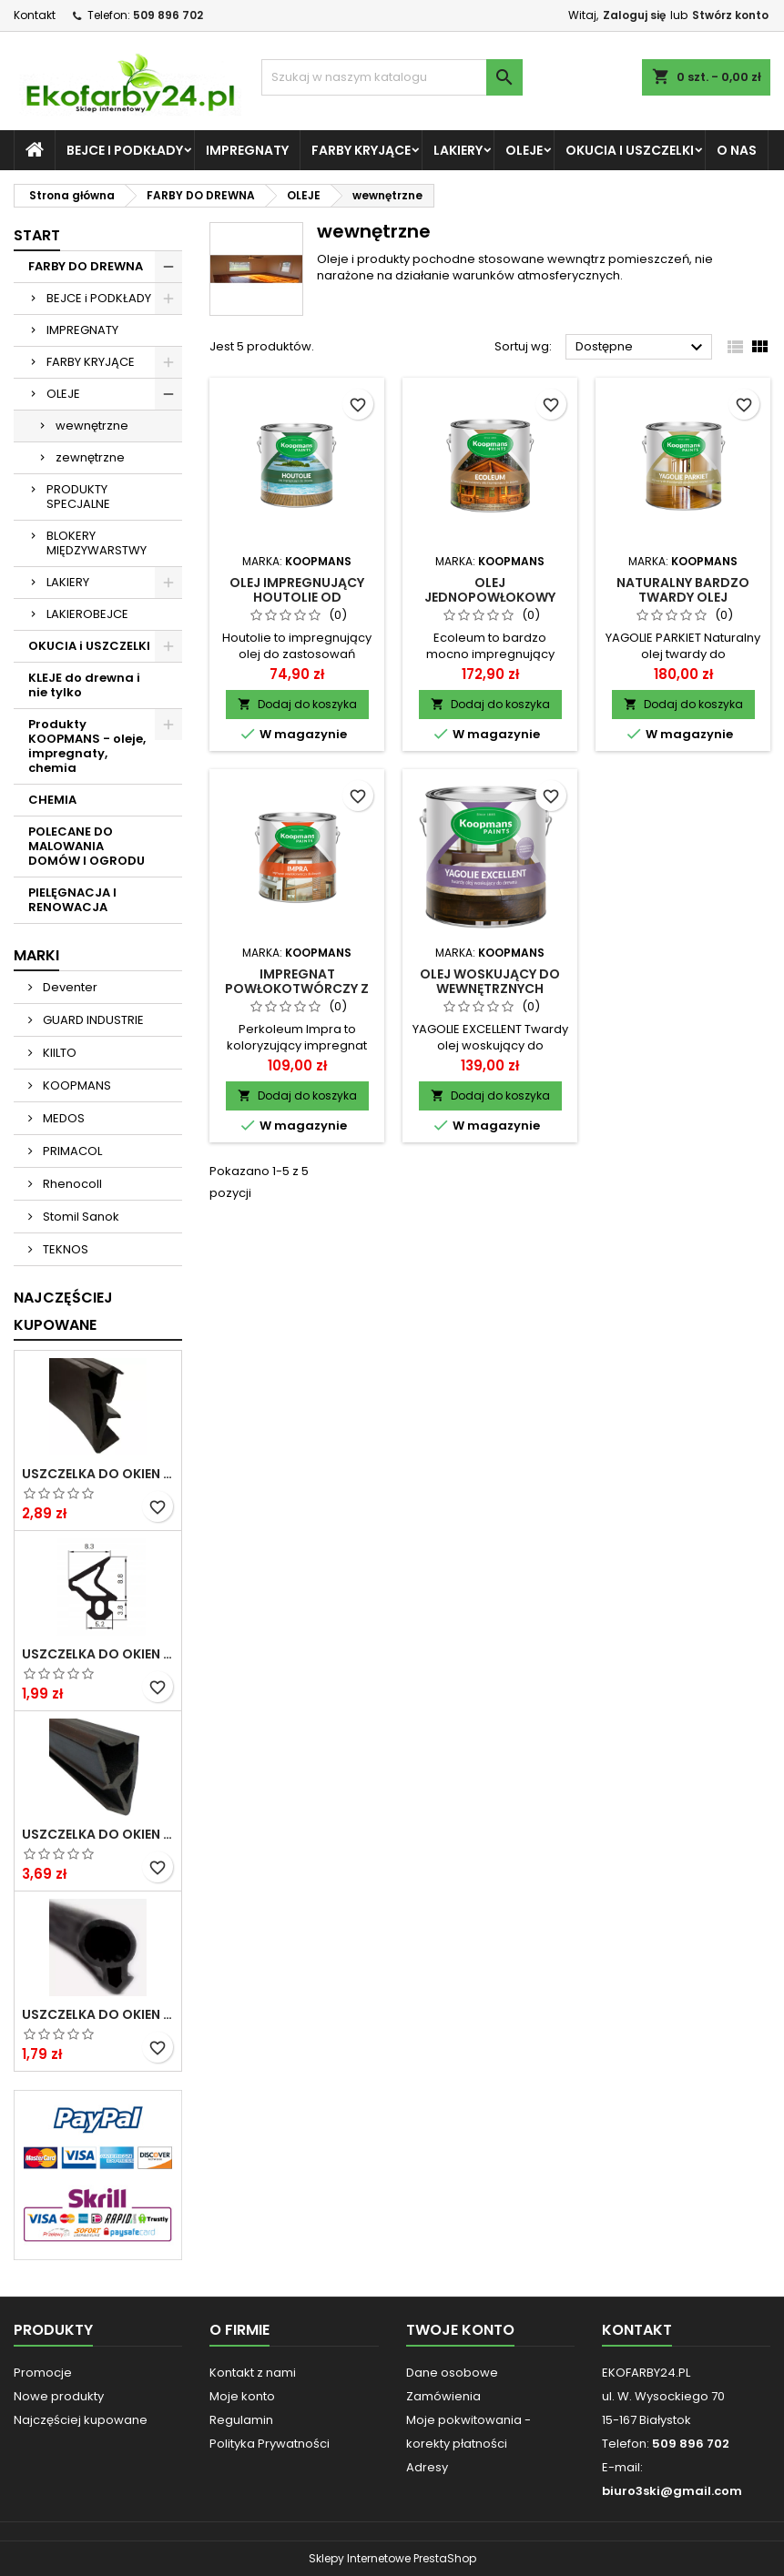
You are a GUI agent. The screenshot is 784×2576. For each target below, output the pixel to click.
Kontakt (35, 15)
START (37, 235)
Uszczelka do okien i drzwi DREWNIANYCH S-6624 (98, 1834)
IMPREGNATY (247, 150)
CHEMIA (52, 799)
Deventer (68, 987)
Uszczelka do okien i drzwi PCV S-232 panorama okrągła (98, 2014)
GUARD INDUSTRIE (92, 1020)
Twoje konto (460, 2329)
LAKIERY (458, 150)
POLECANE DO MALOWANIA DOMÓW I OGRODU (86, 846)
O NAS (737, 150)
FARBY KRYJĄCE (361, 150)
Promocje (43, 2372)
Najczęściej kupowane (81, 2420)
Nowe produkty (59, 2396)
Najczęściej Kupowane (63, 1311)
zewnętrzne (90, 457)
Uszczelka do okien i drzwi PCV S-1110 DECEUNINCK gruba (98, 1654)
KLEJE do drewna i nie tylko (84, 685)
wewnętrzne (92, 425)
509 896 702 (168, 15)
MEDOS (62, 1118)
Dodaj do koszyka (297, 704)
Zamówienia (443, 2396)
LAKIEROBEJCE (87, 614)
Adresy (427, 2467)
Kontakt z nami (252, 2372)
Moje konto (242, 2396)
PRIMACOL (71, 1151)
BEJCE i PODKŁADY (124, 150)
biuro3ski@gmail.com (672, 2491)
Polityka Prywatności (269, 2443)
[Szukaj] (392, 77)
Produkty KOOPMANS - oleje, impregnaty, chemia (87, 745)
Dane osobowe (452, 2372)
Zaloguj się (634, 15)
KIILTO (58, 1052)
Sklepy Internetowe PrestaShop (392, 2558)
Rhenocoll (71, 1183)
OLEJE (524, 150)
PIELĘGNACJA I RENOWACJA (72, 900)
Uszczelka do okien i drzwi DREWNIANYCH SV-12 (98, 1473)
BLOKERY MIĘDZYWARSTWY (96, 543)
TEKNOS (64, 1249)
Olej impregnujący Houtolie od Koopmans (296, 597)
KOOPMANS (75, 1085)
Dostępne (641, 348)
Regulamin (241, 2420)
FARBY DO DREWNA (85, 266)
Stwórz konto (730, 15)
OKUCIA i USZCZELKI (629, 150)
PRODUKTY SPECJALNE (78, 496)
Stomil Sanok (79, 1216)
